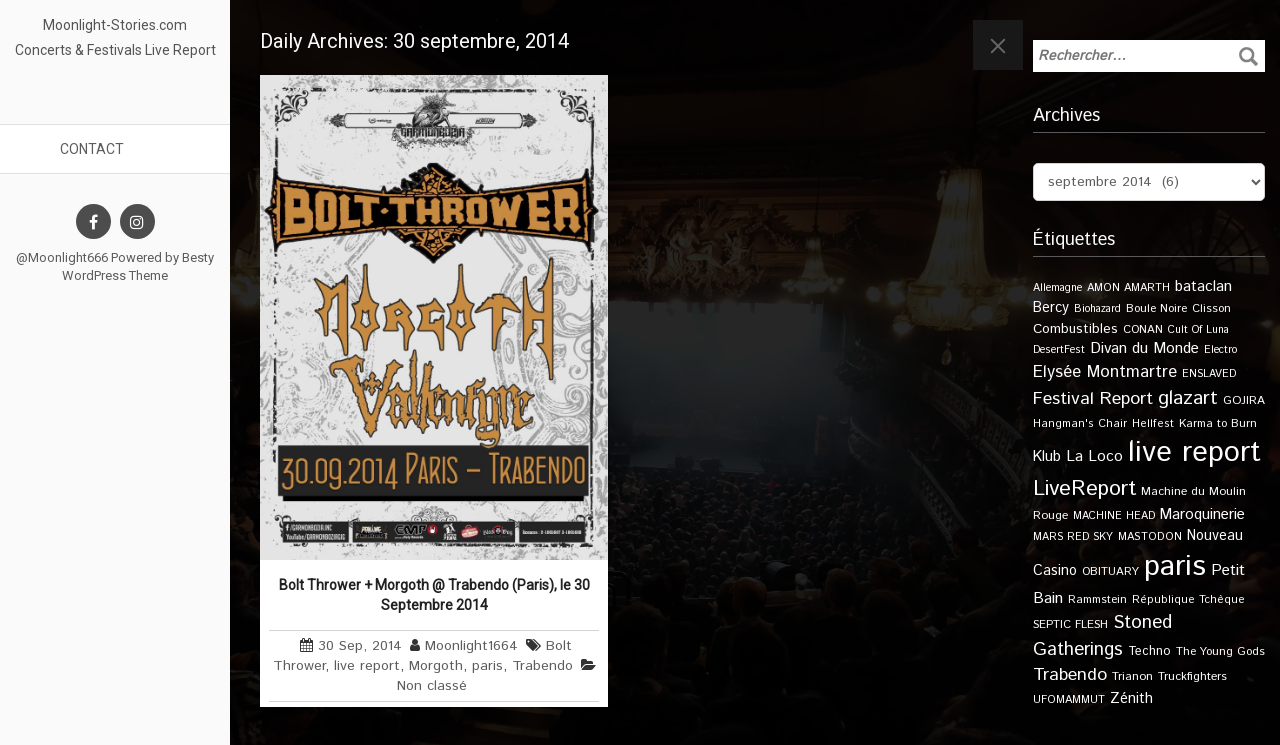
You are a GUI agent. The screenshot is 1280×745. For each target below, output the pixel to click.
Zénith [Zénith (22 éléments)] (1131, 698)
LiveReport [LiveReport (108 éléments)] (1084, 488)
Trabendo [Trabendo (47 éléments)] (1070, 675)
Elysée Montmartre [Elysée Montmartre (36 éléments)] (1105, 372)
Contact (92, 149)
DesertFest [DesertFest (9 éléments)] (1059, 350)
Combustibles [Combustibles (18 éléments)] (1075, 329)
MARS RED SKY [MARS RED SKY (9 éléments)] (1073, 537)
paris (487, 666)
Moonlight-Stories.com (115, 25)
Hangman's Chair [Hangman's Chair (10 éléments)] (1080, 424)
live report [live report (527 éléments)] (1194, 452)
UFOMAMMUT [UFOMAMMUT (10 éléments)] (1069, 700)
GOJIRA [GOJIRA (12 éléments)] (1244, 400)
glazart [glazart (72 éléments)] (1188, 398)
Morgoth (436, 666)
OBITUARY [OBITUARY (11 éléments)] (1110, 571)
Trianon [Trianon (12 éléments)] (1132, 676)
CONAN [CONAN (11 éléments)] (1143, 329)
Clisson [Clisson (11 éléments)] (1211, 308)
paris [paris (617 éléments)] (1175, 566)
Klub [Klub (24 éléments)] (1047, 456)
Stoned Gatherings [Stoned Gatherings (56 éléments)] (1102, 636)
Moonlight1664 (471, 646)
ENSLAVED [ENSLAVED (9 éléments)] (1209, 374)
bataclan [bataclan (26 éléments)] (1203, 287)
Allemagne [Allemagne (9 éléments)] (1057, 288)
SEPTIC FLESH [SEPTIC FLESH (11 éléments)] (1070, 624)
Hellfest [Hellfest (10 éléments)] (1153, 424)
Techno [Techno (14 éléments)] (1149, 651)
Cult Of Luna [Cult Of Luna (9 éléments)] (1198, 330)
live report (367, 666)
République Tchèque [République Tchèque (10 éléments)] (1188, 600)
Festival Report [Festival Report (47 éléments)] (1093, 399)
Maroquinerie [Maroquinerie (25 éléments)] (1202, 514)
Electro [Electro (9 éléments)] (1220, 350)
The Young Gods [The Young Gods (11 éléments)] (1220, 651)
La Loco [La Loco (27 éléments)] (1094, 457)
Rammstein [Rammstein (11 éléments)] (1097, 599)
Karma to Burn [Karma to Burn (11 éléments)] (1218, 423)
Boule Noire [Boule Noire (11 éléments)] (1156, 308)
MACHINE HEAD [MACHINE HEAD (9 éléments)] (1114, 516)
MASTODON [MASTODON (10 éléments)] (1150, 537)
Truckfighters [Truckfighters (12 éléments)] (1192, 676)
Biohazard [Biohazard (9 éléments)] (1097, 309)
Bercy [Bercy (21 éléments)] (1051, 308)
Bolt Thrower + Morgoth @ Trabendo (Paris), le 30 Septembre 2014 (434, 595)
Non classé (432, 686)
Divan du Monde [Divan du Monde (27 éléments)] (1144, 349)
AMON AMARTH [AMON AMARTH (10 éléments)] (1128, 288)
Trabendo (542, 666)
